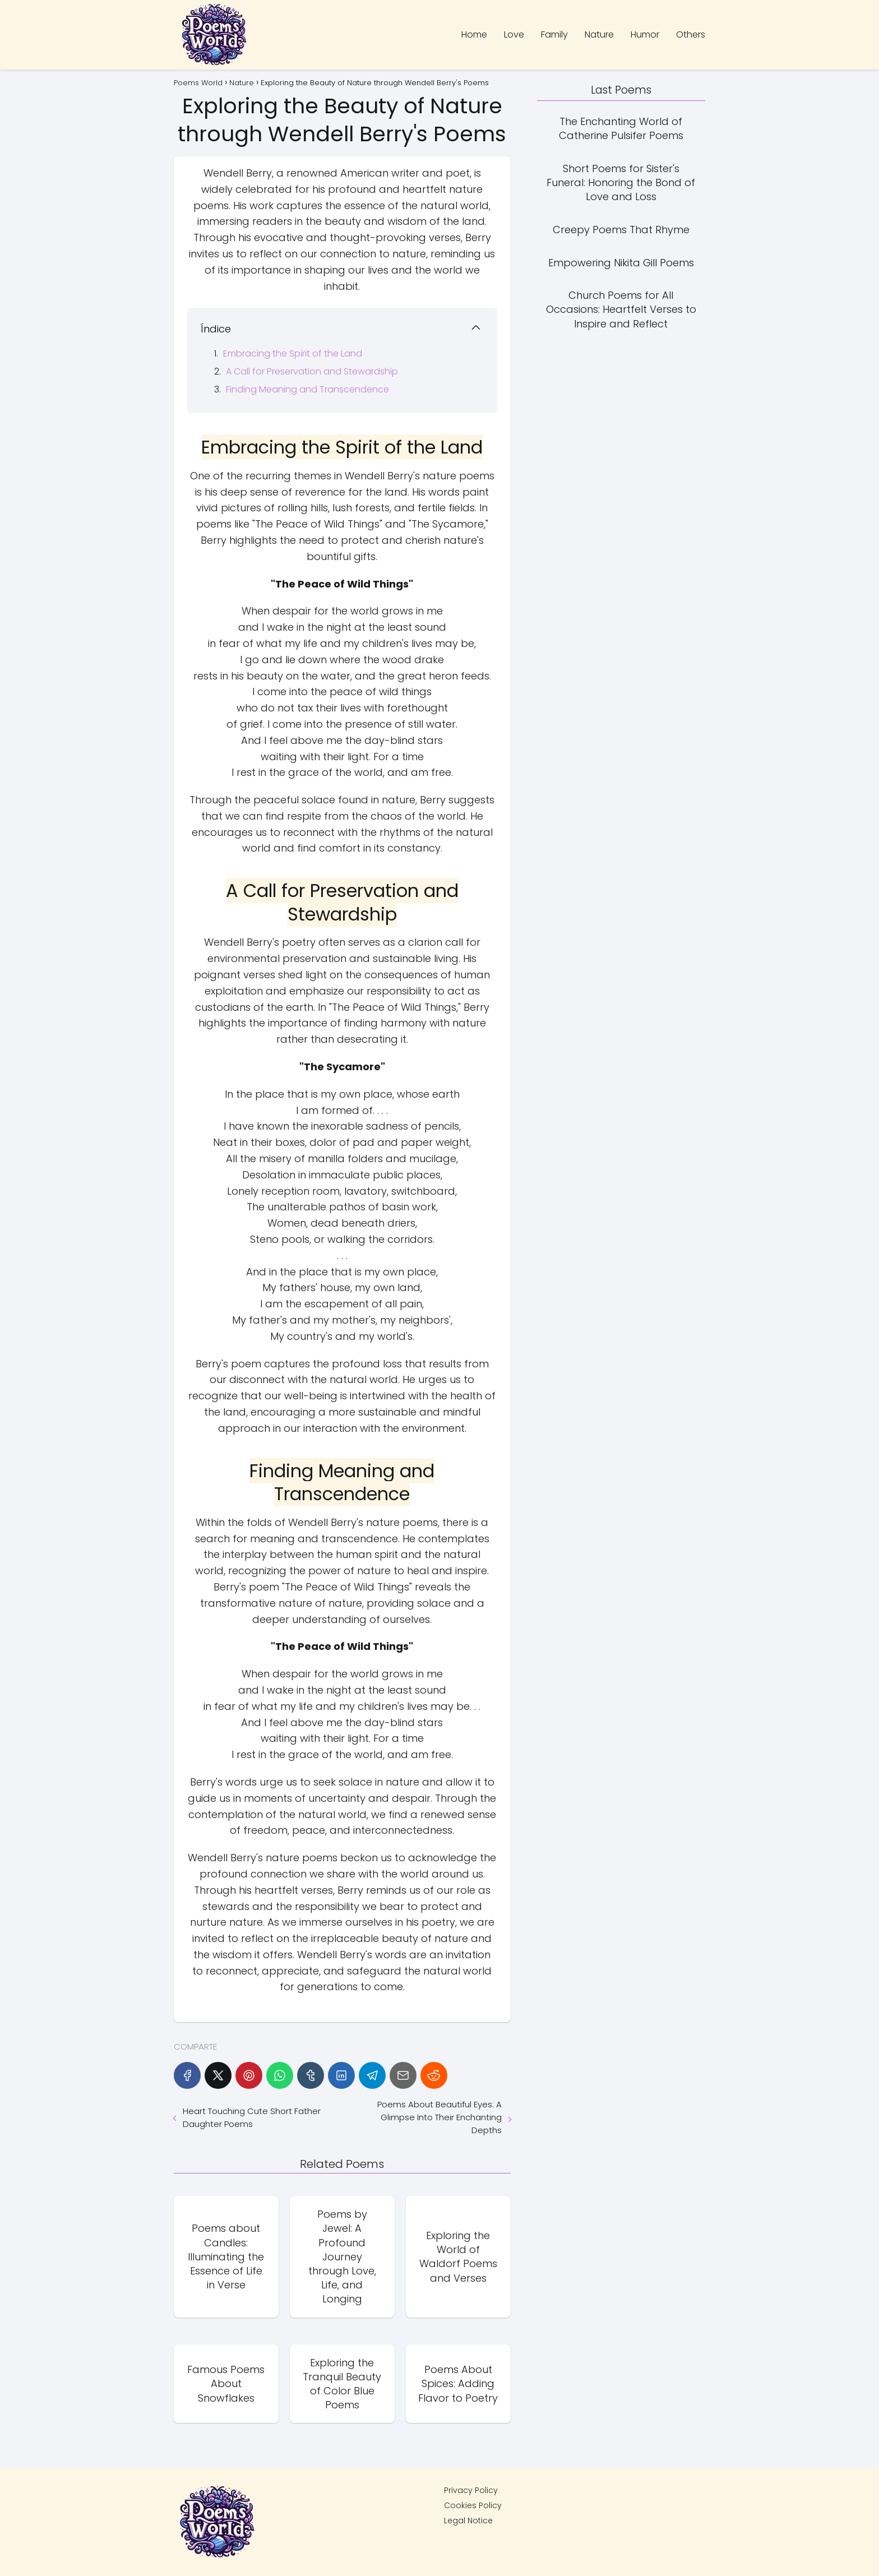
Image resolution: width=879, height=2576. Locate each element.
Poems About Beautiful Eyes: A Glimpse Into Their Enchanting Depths (439, 2117)
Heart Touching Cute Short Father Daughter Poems (252, 2117)
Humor (645, 34)
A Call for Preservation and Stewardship (312, 371)
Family (554, 34)
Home (474, 34)
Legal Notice (468, 2520)
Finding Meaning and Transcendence (307, 389)
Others (690, 34)
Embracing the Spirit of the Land (292, 353)
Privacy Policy (471, 2490)
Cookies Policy (473, 2505)
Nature (599, 34)
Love (514, 34)
